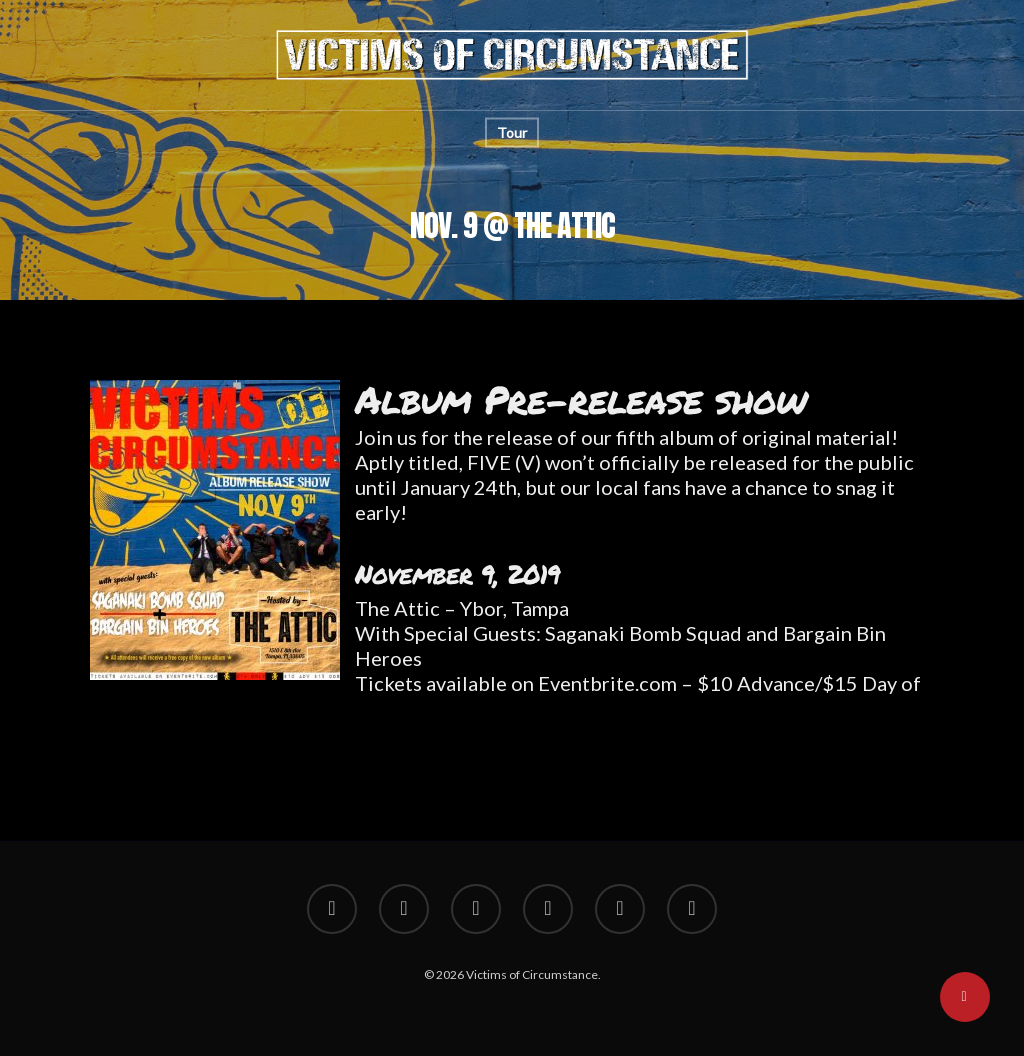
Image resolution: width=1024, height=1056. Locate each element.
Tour (512, 132)
